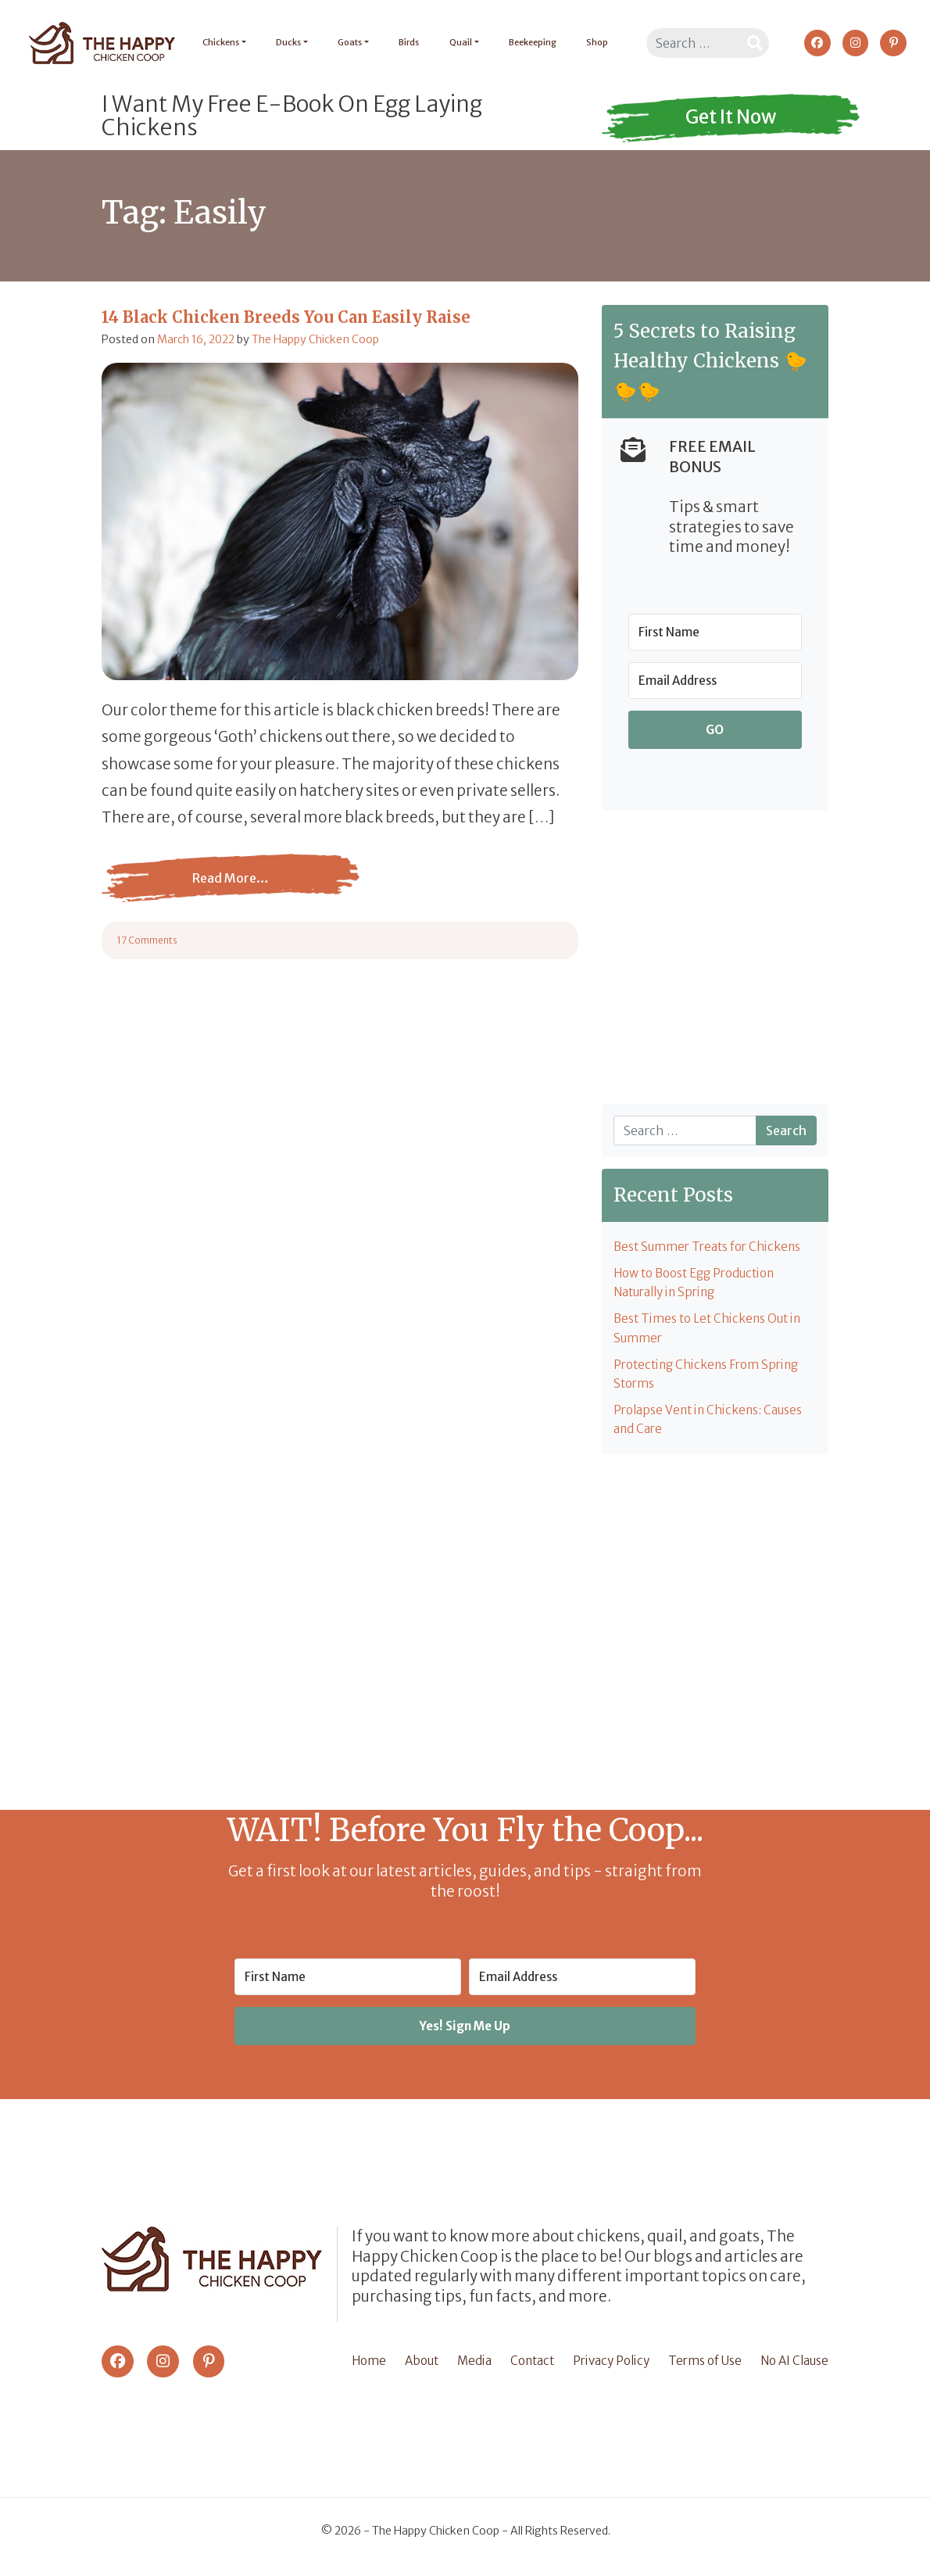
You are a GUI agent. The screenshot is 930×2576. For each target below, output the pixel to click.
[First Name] (715, 632)
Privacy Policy (606, 2369)
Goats (344, 42)
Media (472, 2369)
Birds (403, 42)
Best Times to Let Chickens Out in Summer (715, 1334)
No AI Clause (791, 2369)
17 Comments (147, 940)
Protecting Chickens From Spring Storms (714, 1381)
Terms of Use (701, 2369)
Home (370, 2369)
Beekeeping (526, 42)
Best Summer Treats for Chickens (713, 1248)
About (422, 2369)
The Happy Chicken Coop (315, 339)
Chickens (215, 42)
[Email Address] (715, 680)
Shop (591, 42)
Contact (528, 2369)
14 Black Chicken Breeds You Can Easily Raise (286, 317)
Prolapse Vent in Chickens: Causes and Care (715, 1429)
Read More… (230, 889)
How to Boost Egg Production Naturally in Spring (702, 1285)
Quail (454, 42)
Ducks (282, 42)
